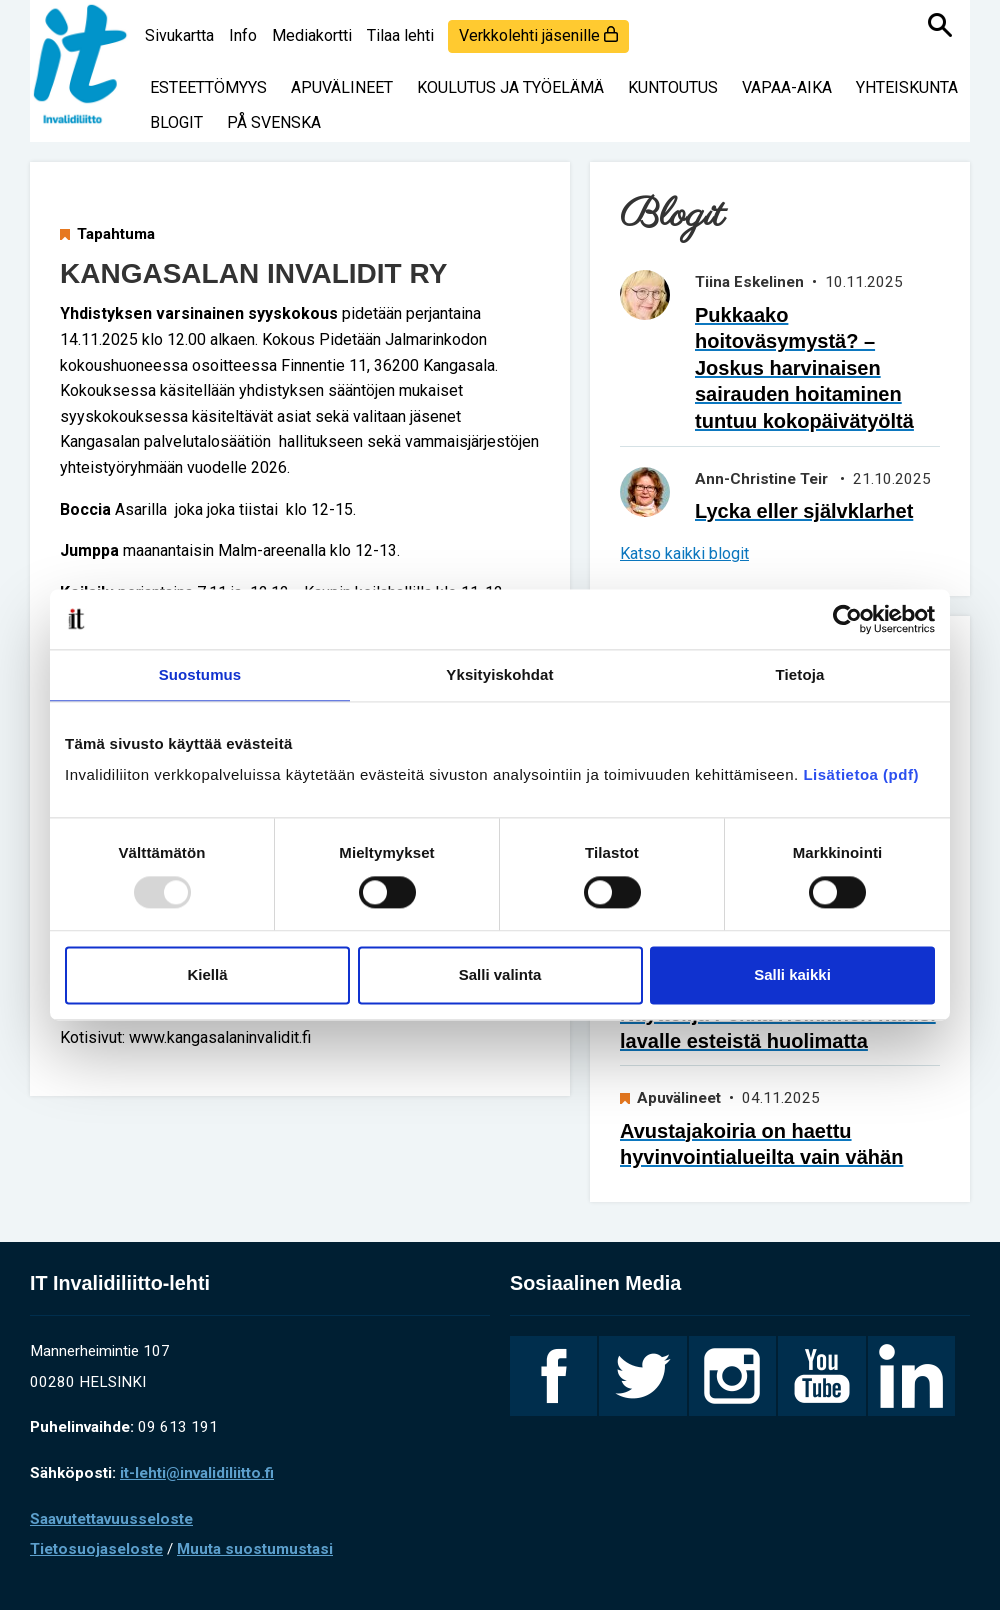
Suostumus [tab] (200, 674)
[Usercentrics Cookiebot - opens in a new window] (847, 619)
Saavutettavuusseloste (111, 1519)
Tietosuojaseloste (96, 1549)
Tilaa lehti (400, 35)
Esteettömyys (208, 87)
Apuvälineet (342, 87)
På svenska (274, 122)
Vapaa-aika (787, 87)
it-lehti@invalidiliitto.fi (197, 1473)
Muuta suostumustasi (255, 1549)
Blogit (176, 122)
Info (243, 35)
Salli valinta (500, 975)
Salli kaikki (792, 975)
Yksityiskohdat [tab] (499, 674)
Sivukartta (179, 35)
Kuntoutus (673, 87)
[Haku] (940, 25)
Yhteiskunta (907, 87)
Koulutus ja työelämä (510, 87)
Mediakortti (312, 35)
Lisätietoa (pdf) (861, 774)
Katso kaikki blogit (684, 553)
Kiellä (207, 975)
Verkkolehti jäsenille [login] (538, 35)
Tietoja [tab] (800, 674)
